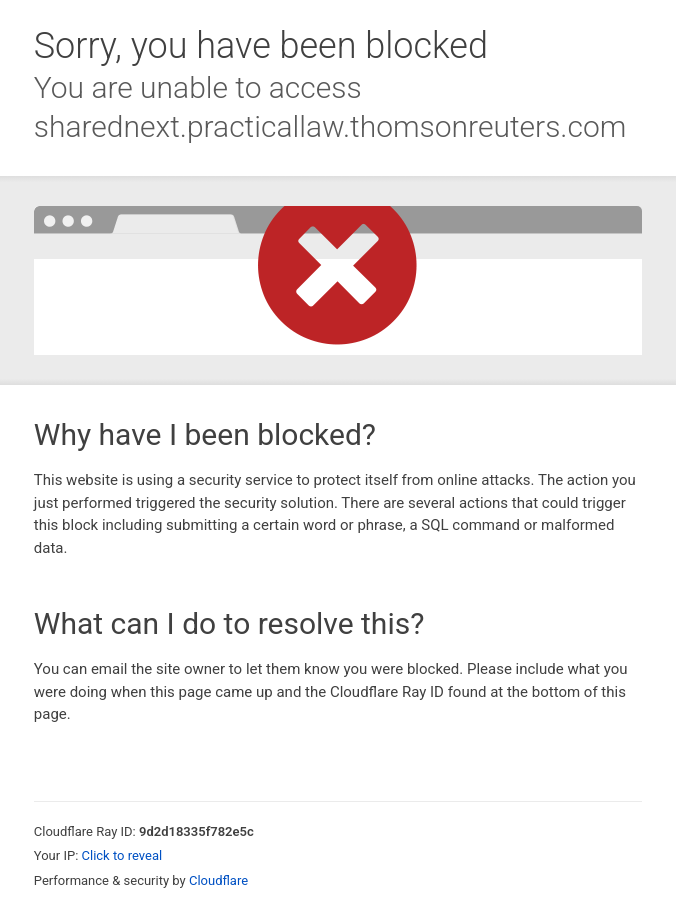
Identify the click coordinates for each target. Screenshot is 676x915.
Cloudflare (218, 880)
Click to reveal (122, 855)
